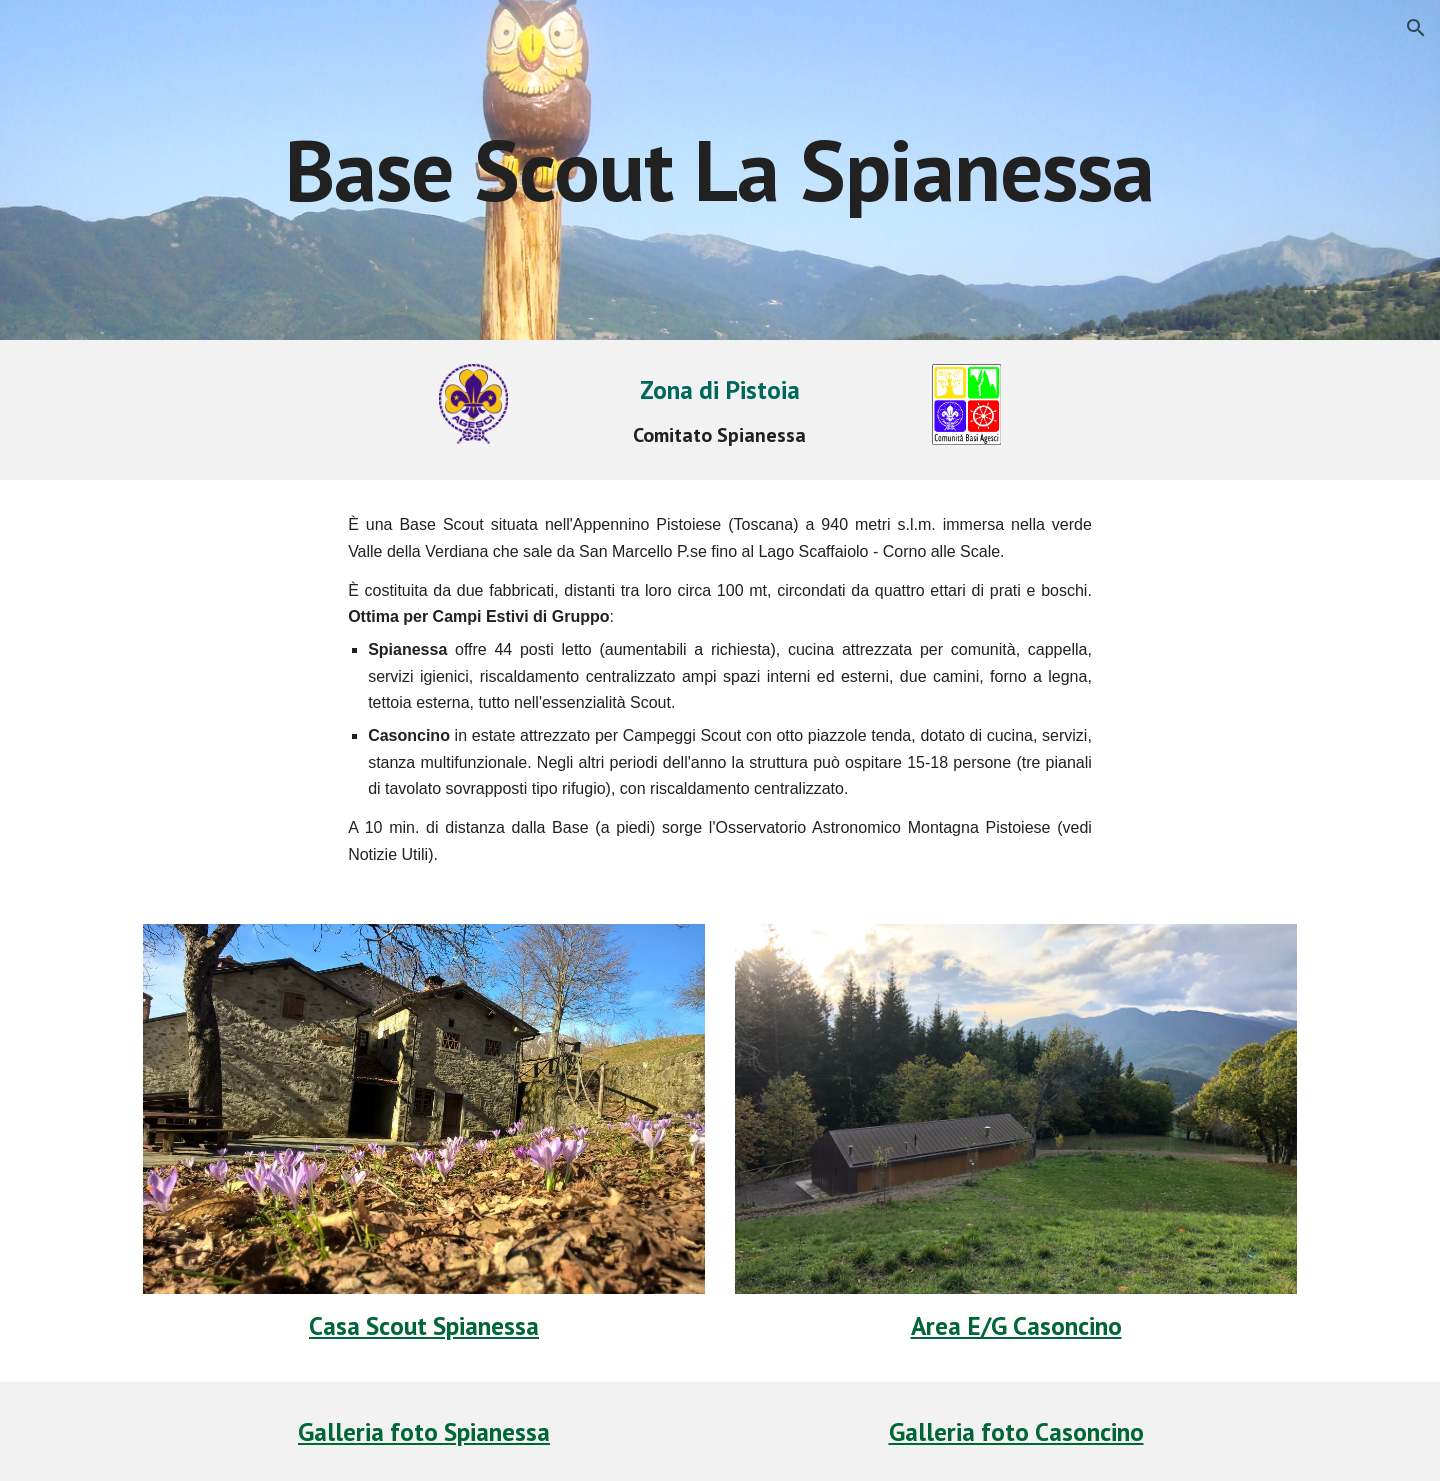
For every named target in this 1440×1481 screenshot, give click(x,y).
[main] (719, 169)
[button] (1416, 28)
